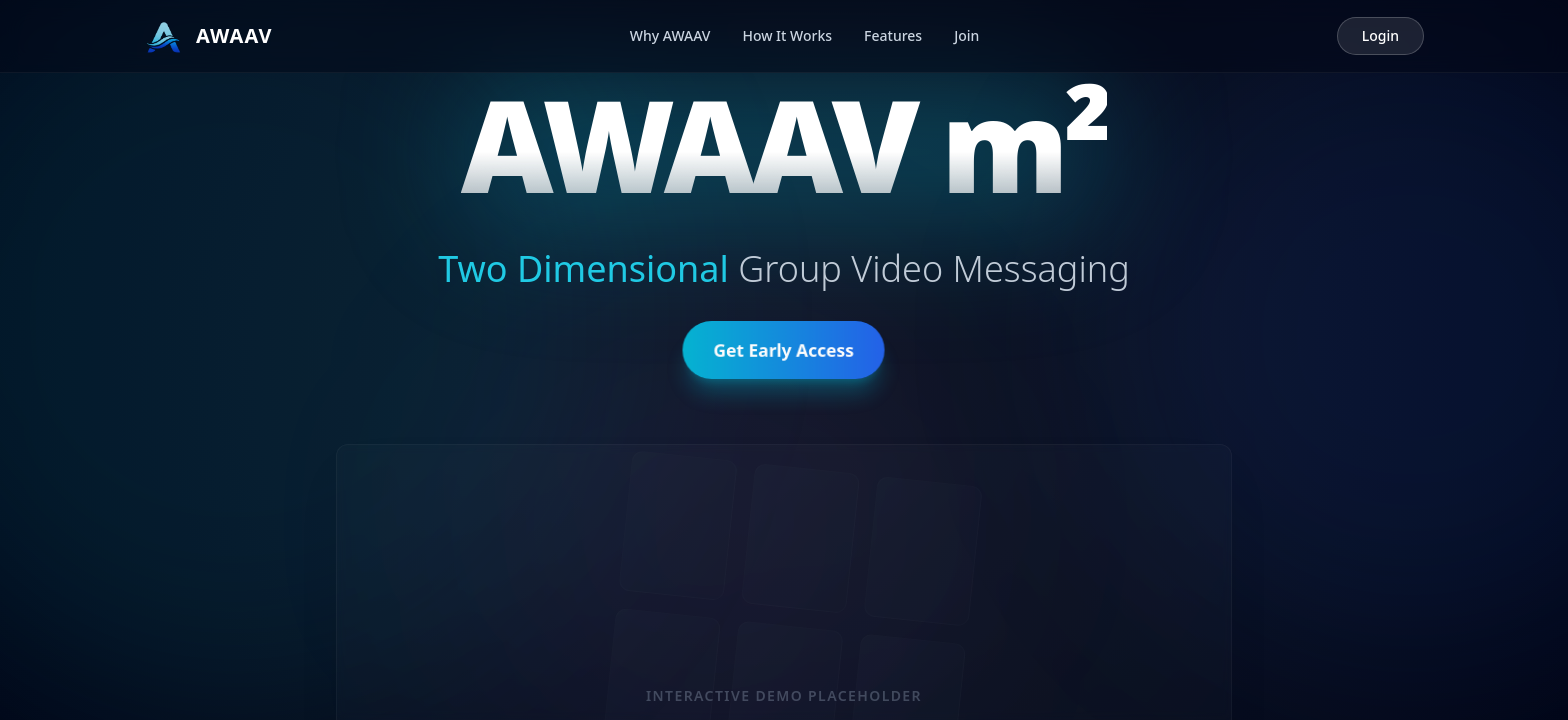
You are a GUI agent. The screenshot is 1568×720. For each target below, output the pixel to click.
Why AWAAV (670, 35)
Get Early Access (784, 354)
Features (893, 35)
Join (966, 35)
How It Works (787, 35)
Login (1380, 35)
